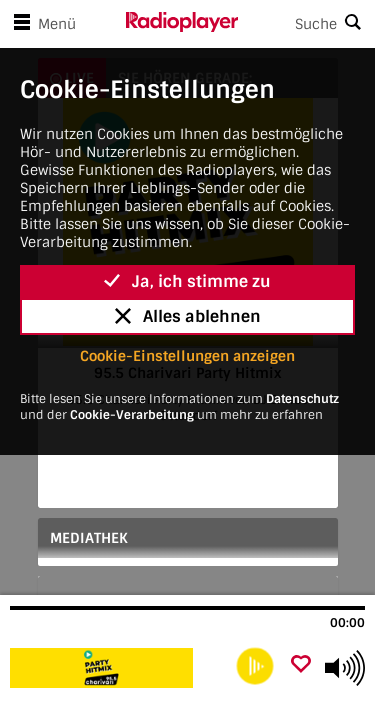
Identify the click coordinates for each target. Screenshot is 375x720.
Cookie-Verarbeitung (132, 415)
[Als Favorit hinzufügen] (301, 665)
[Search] (307, 24)
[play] (255, 666)
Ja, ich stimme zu (187, 281)
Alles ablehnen (188, 316)
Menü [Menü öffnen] (41, 24)
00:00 (347, 623)
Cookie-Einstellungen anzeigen (187, 356)
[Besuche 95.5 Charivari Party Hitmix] (117, 668)
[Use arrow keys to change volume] (345, 668)
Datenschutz (302, 399)
